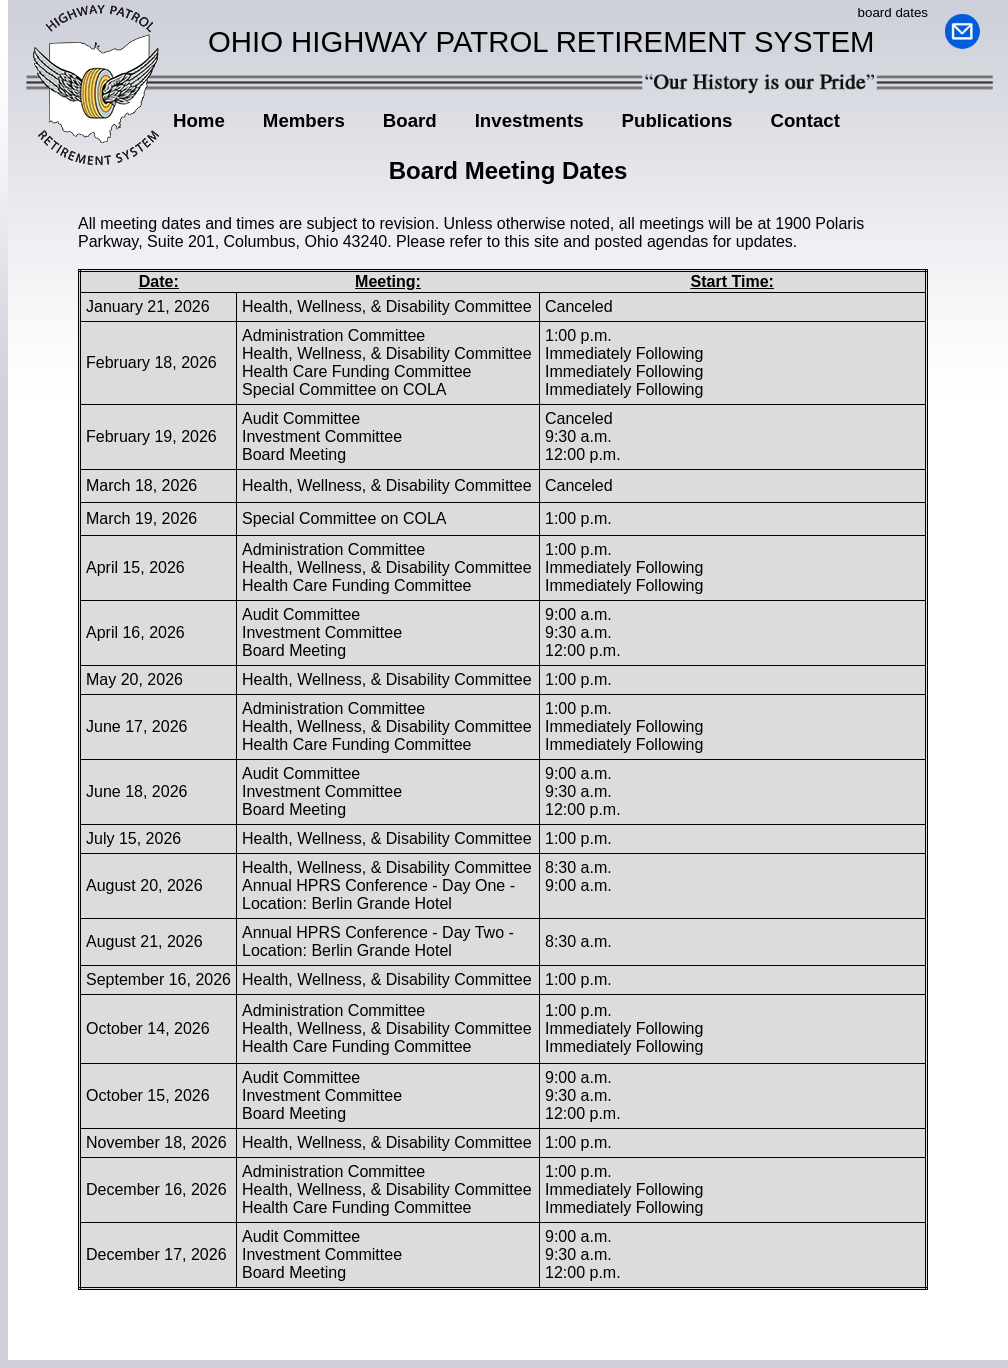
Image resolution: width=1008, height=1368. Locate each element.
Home (199, 120)
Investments (529, 120)
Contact (804, 120)
